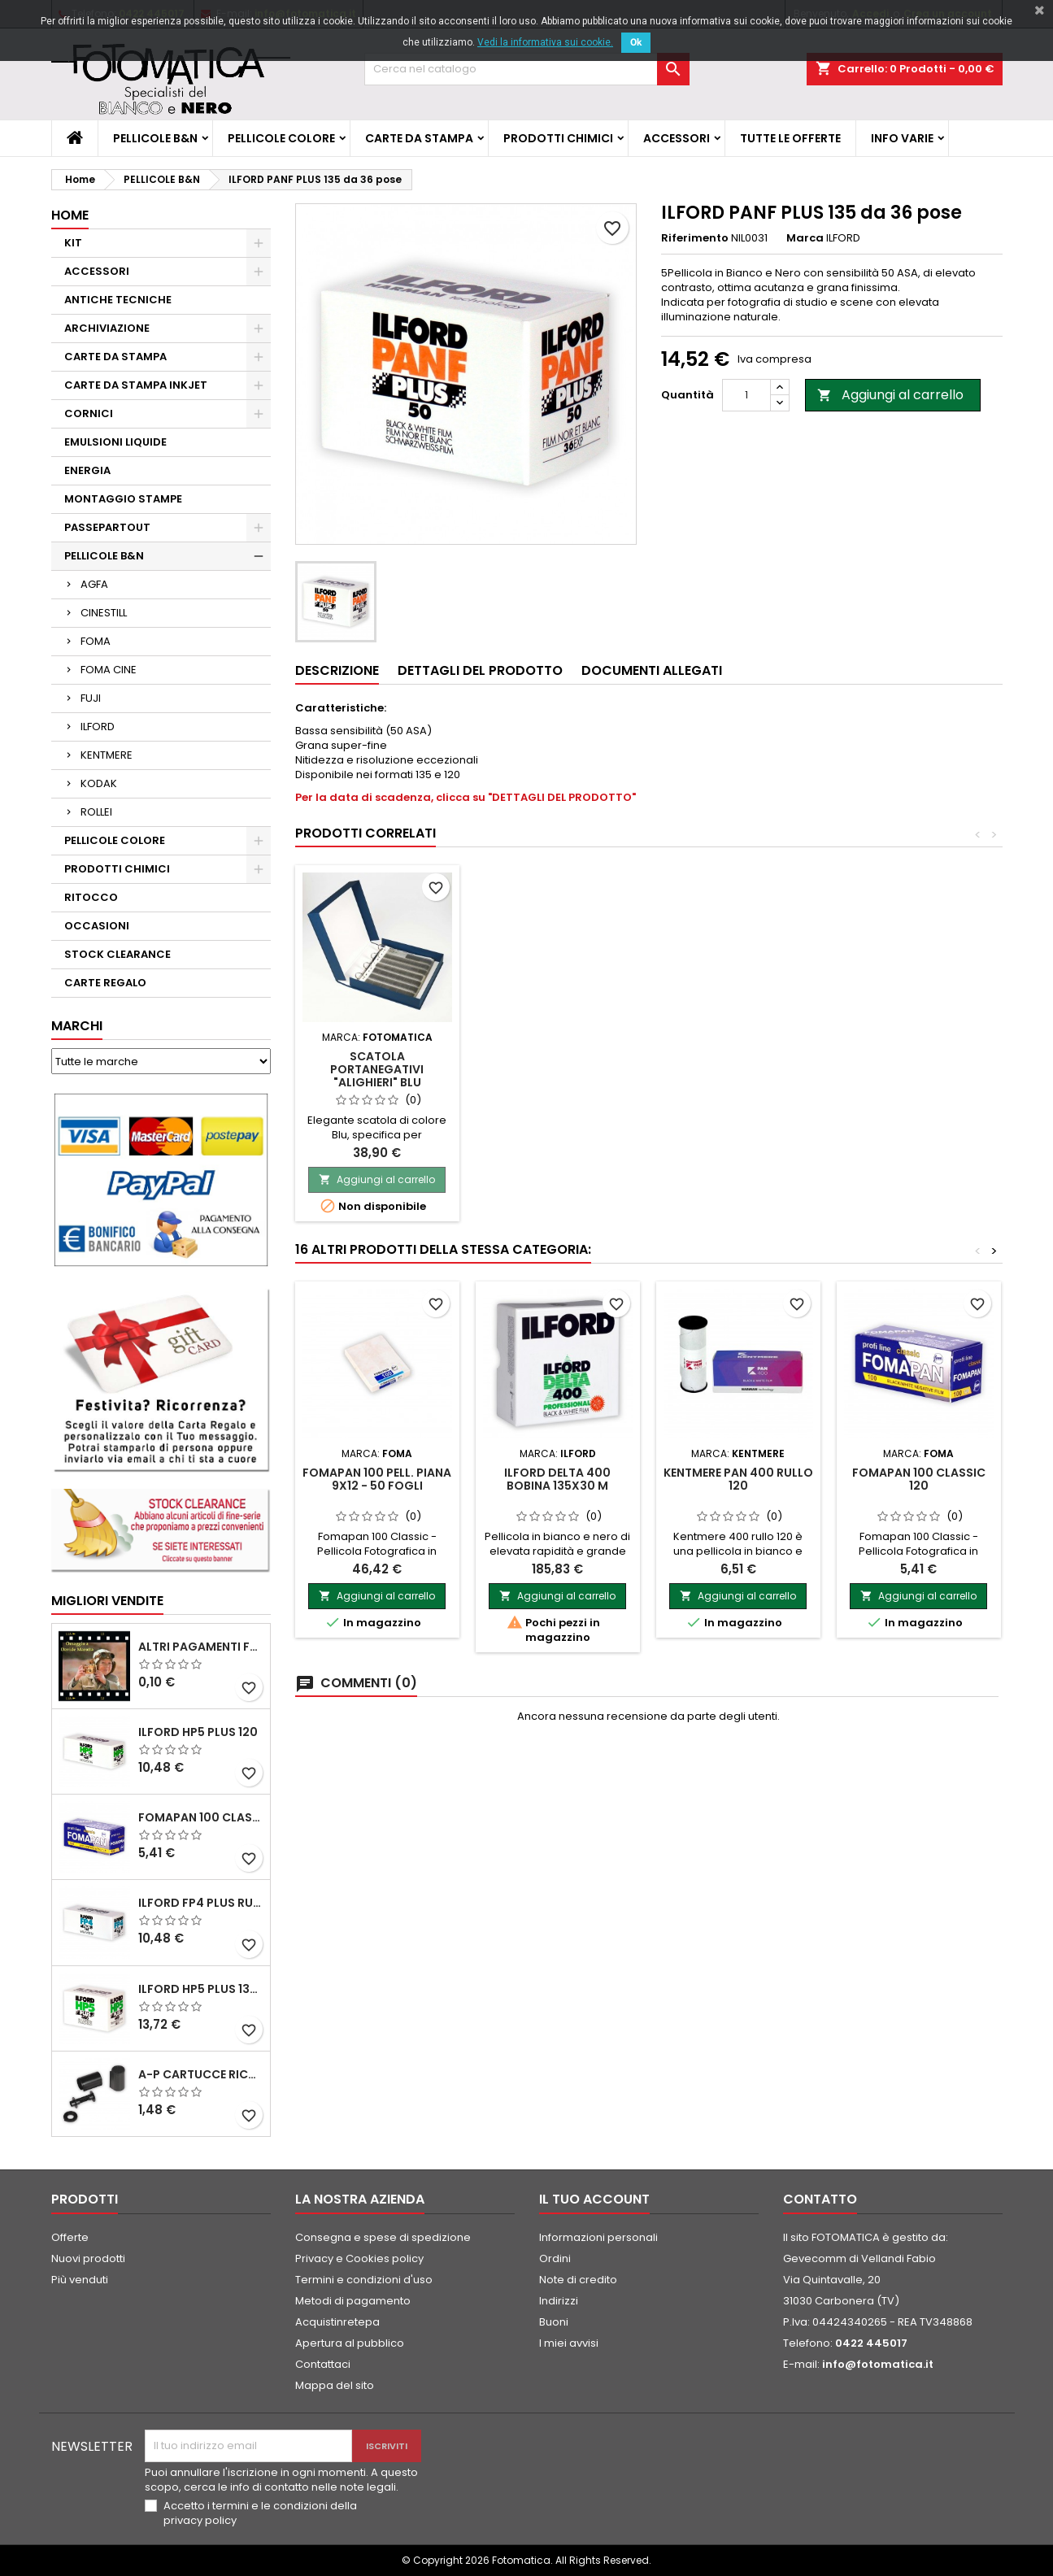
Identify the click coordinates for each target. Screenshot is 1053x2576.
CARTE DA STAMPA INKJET (135, 385)
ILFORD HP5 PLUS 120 (198, 1731)
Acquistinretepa (337, 2322)
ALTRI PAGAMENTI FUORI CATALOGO (200, 1646)
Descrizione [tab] (337, 670)
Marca (805, 238)
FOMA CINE (108, 669)
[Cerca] (527, 69)
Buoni (553, 2322)
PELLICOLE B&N (155, 138)
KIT (73, 242)
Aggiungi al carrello (890, 394)
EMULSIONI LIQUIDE (115, 442)
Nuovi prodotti (88, 2258)
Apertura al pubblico (349, 2343)
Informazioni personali (598, 2237)
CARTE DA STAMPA (419, 138)
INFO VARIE (902, 138)
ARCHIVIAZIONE (107, 328)
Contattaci (322, 2364)
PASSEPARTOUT (107, 527)
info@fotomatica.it (877, 2364)
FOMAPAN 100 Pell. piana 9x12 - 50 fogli (376, 1479)
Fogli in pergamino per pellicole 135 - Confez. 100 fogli (377, 1069)
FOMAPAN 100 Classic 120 (200, 1817)
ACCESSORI (676, 138)
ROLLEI (96, 812)
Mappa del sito (334, 2385)
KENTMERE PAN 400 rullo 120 (738, 1479)
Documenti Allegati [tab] (651, 670)
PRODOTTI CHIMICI (558, 138)
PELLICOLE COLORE (281, 138)
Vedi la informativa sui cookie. (545, 42)
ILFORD (97, 726)
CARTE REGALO (105, 982)
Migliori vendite (107, 1600)
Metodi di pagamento (353, 2300)
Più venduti (79, 2279)
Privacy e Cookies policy (359, 2258)
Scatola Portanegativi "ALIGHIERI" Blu (557, 1069)
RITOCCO (91, 897)
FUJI (90, 698)
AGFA (94, 584)
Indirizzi (558, 2300)
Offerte (70, 2237)
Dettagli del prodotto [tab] (480, 670)
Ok (636, 42)
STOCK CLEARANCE (117, 954)
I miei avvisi (568, 2343)
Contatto (820, 2199)
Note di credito (578, 2279)
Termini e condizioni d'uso (364, 2279)
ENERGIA (87, 470)
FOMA (95, 641)
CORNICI (88, 413)
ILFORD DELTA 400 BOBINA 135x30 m (557, 1479)
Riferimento (695, 238)
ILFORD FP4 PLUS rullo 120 (200, 1902)
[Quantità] (746, 395)
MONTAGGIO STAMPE (123, 499)
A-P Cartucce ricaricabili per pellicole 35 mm (200, 2074)
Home (70, 215)
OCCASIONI (96, 925)
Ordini (555, 2258)
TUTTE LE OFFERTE (790, 138)
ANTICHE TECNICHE (118, 299)
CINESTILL (103, 612)
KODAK (98, 783)
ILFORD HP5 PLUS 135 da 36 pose (200, 1988)
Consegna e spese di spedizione (383, 2237)
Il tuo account (594, 2199)
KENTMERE (106, 755)
